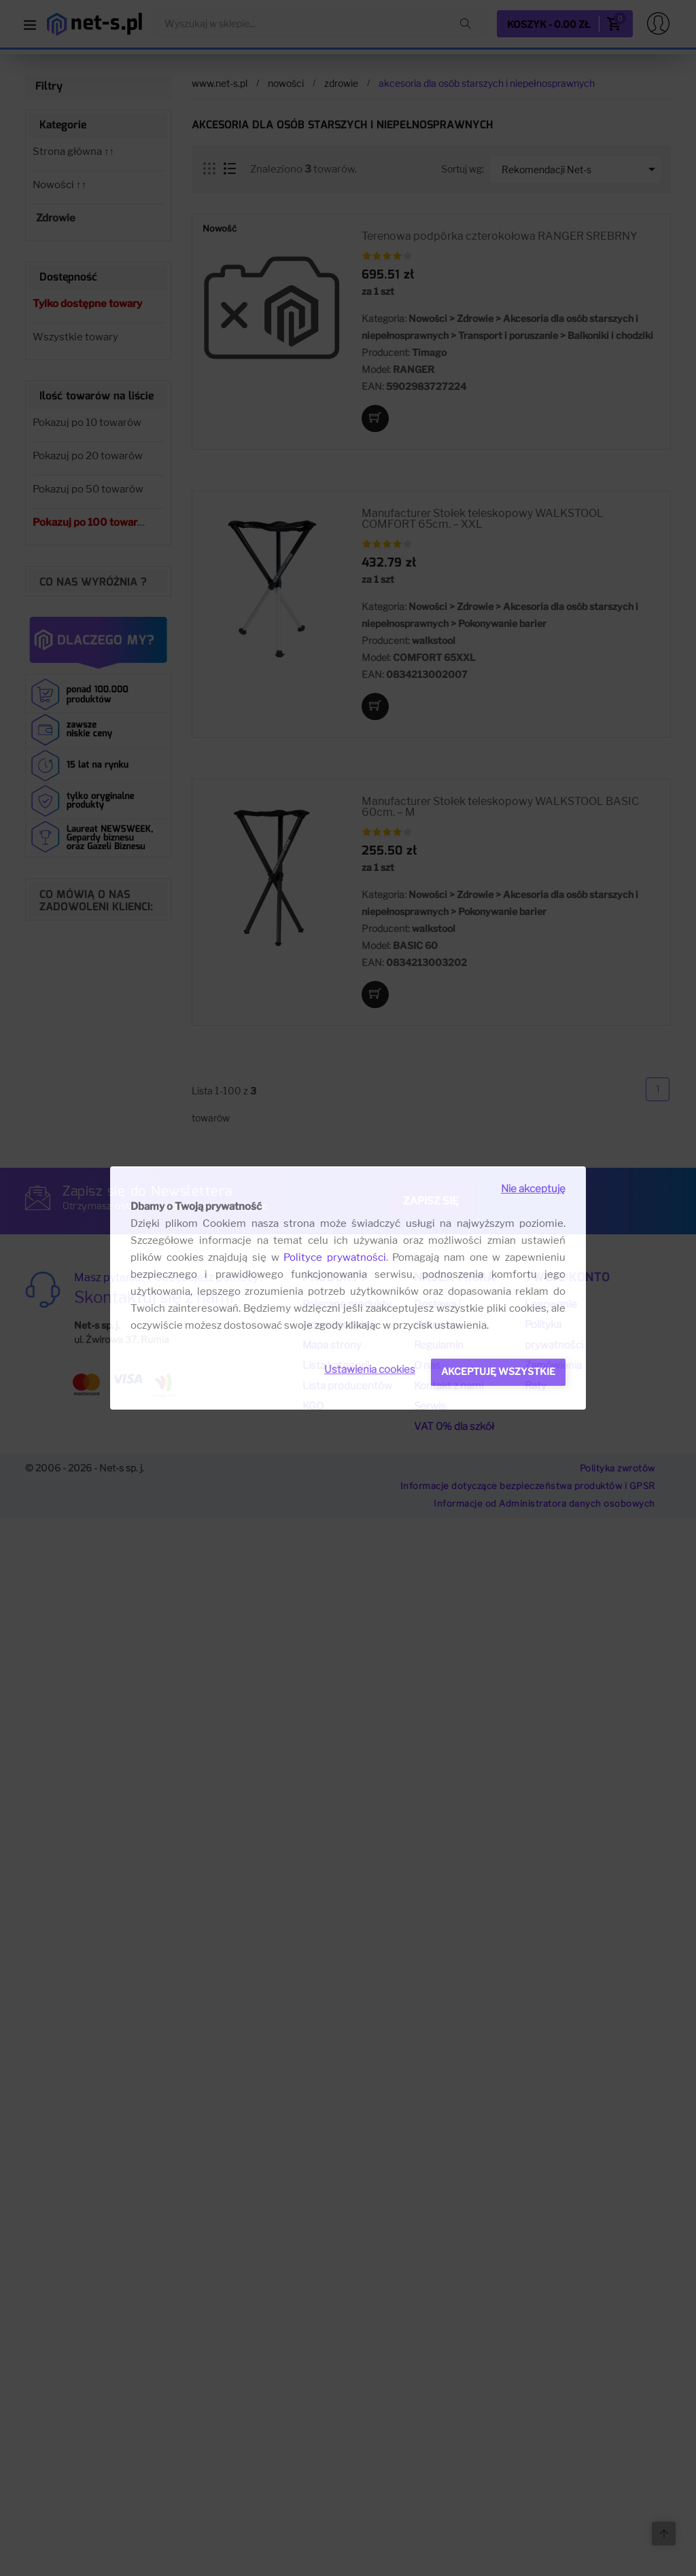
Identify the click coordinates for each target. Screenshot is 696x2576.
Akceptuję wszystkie (498, 1371)
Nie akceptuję (533, 1189)
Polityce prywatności (334, 1257)
